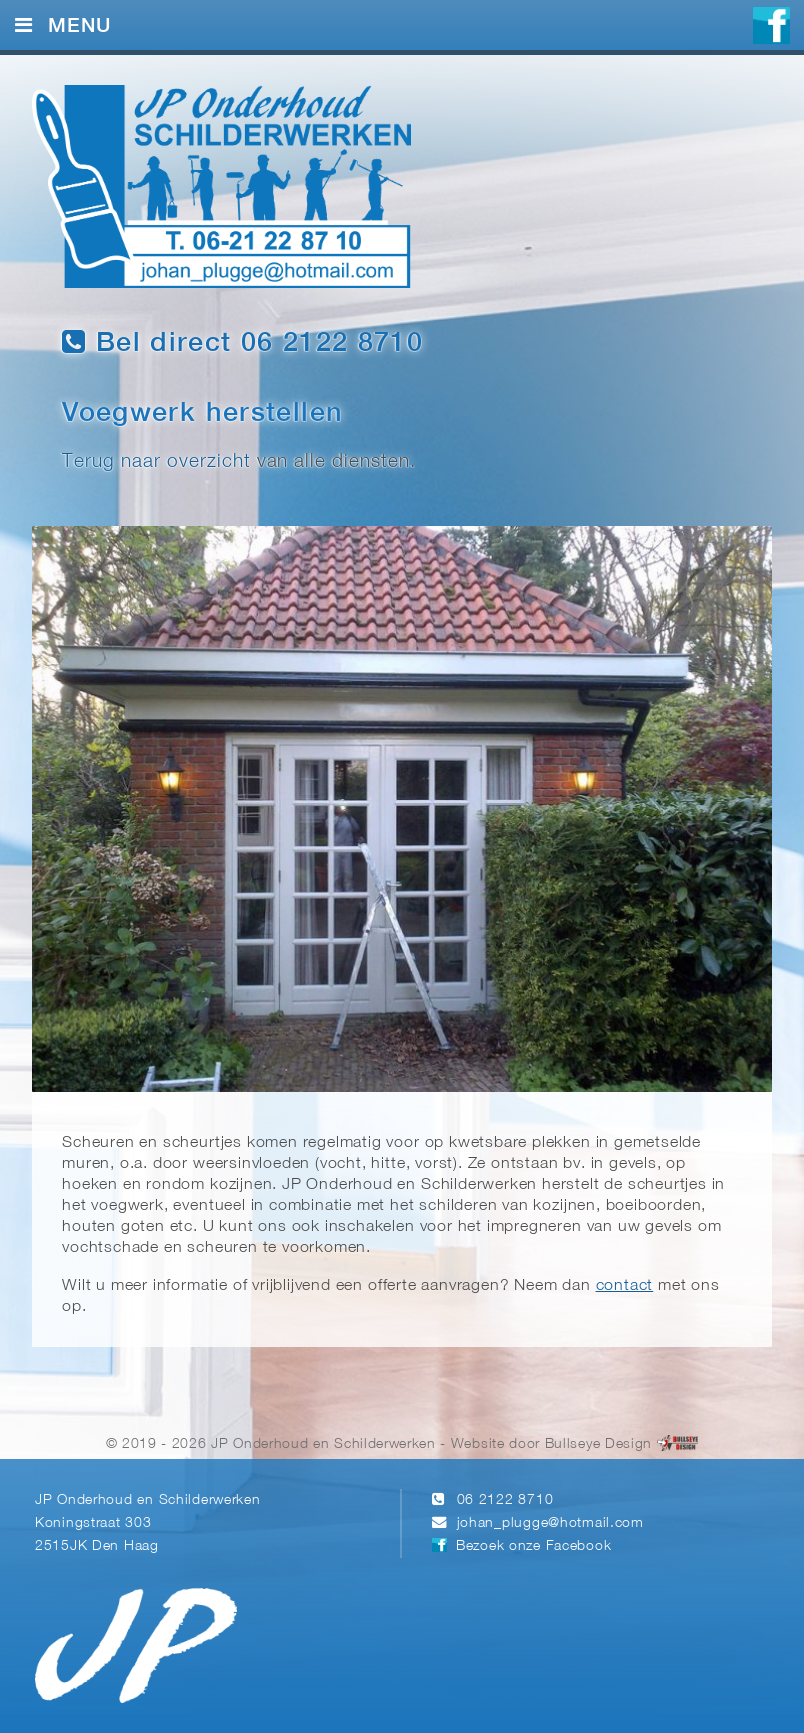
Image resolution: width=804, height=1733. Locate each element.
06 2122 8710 (505, 1500)
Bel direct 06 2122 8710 (242, 342)
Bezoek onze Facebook (533, 1546)
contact (625, 1285)
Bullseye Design (598, 1444)
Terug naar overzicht (156, 462)
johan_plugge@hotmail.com (550, 1523)
